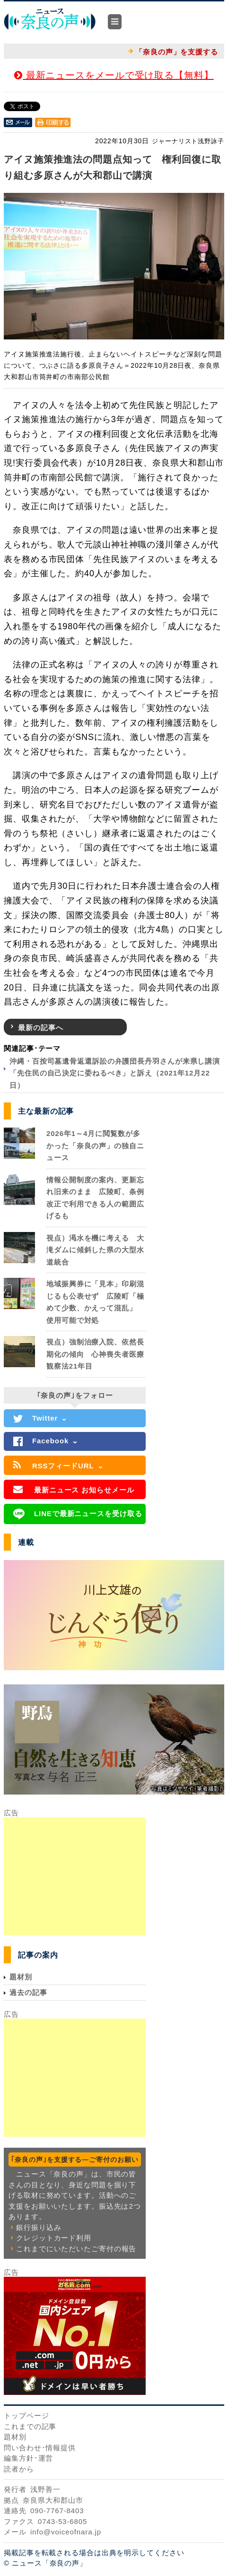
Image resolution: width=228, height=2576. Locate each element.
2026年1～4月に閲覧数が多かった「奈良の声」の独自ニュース (95, 1145)
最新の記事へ (40, 1027)
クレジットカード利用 (53, 2238)
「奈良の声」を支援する (176, 52)
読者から (19, 2469)
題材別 (20, 1977)
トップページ (26, 2415)
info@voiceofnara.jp (65, 2532)
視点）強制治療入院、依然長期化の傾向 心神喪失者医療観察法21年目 (95, 1354)
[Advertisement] (75, 1876)
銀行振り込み (38, 2227)
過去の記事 (28, 1992)
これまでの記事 (30, 2426)
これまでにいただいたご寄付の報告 (76, 2249)
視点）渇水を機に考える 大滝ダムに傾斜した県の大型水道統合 (95, 1250)
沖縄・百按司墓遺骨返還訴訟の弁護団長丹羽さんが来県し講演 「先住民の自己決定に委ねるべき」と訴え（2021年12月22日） (118, 1073)
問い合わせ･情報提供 (40, 2448)
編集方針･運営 (28, 2458)
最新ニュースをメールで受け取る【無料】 (113, 75)
